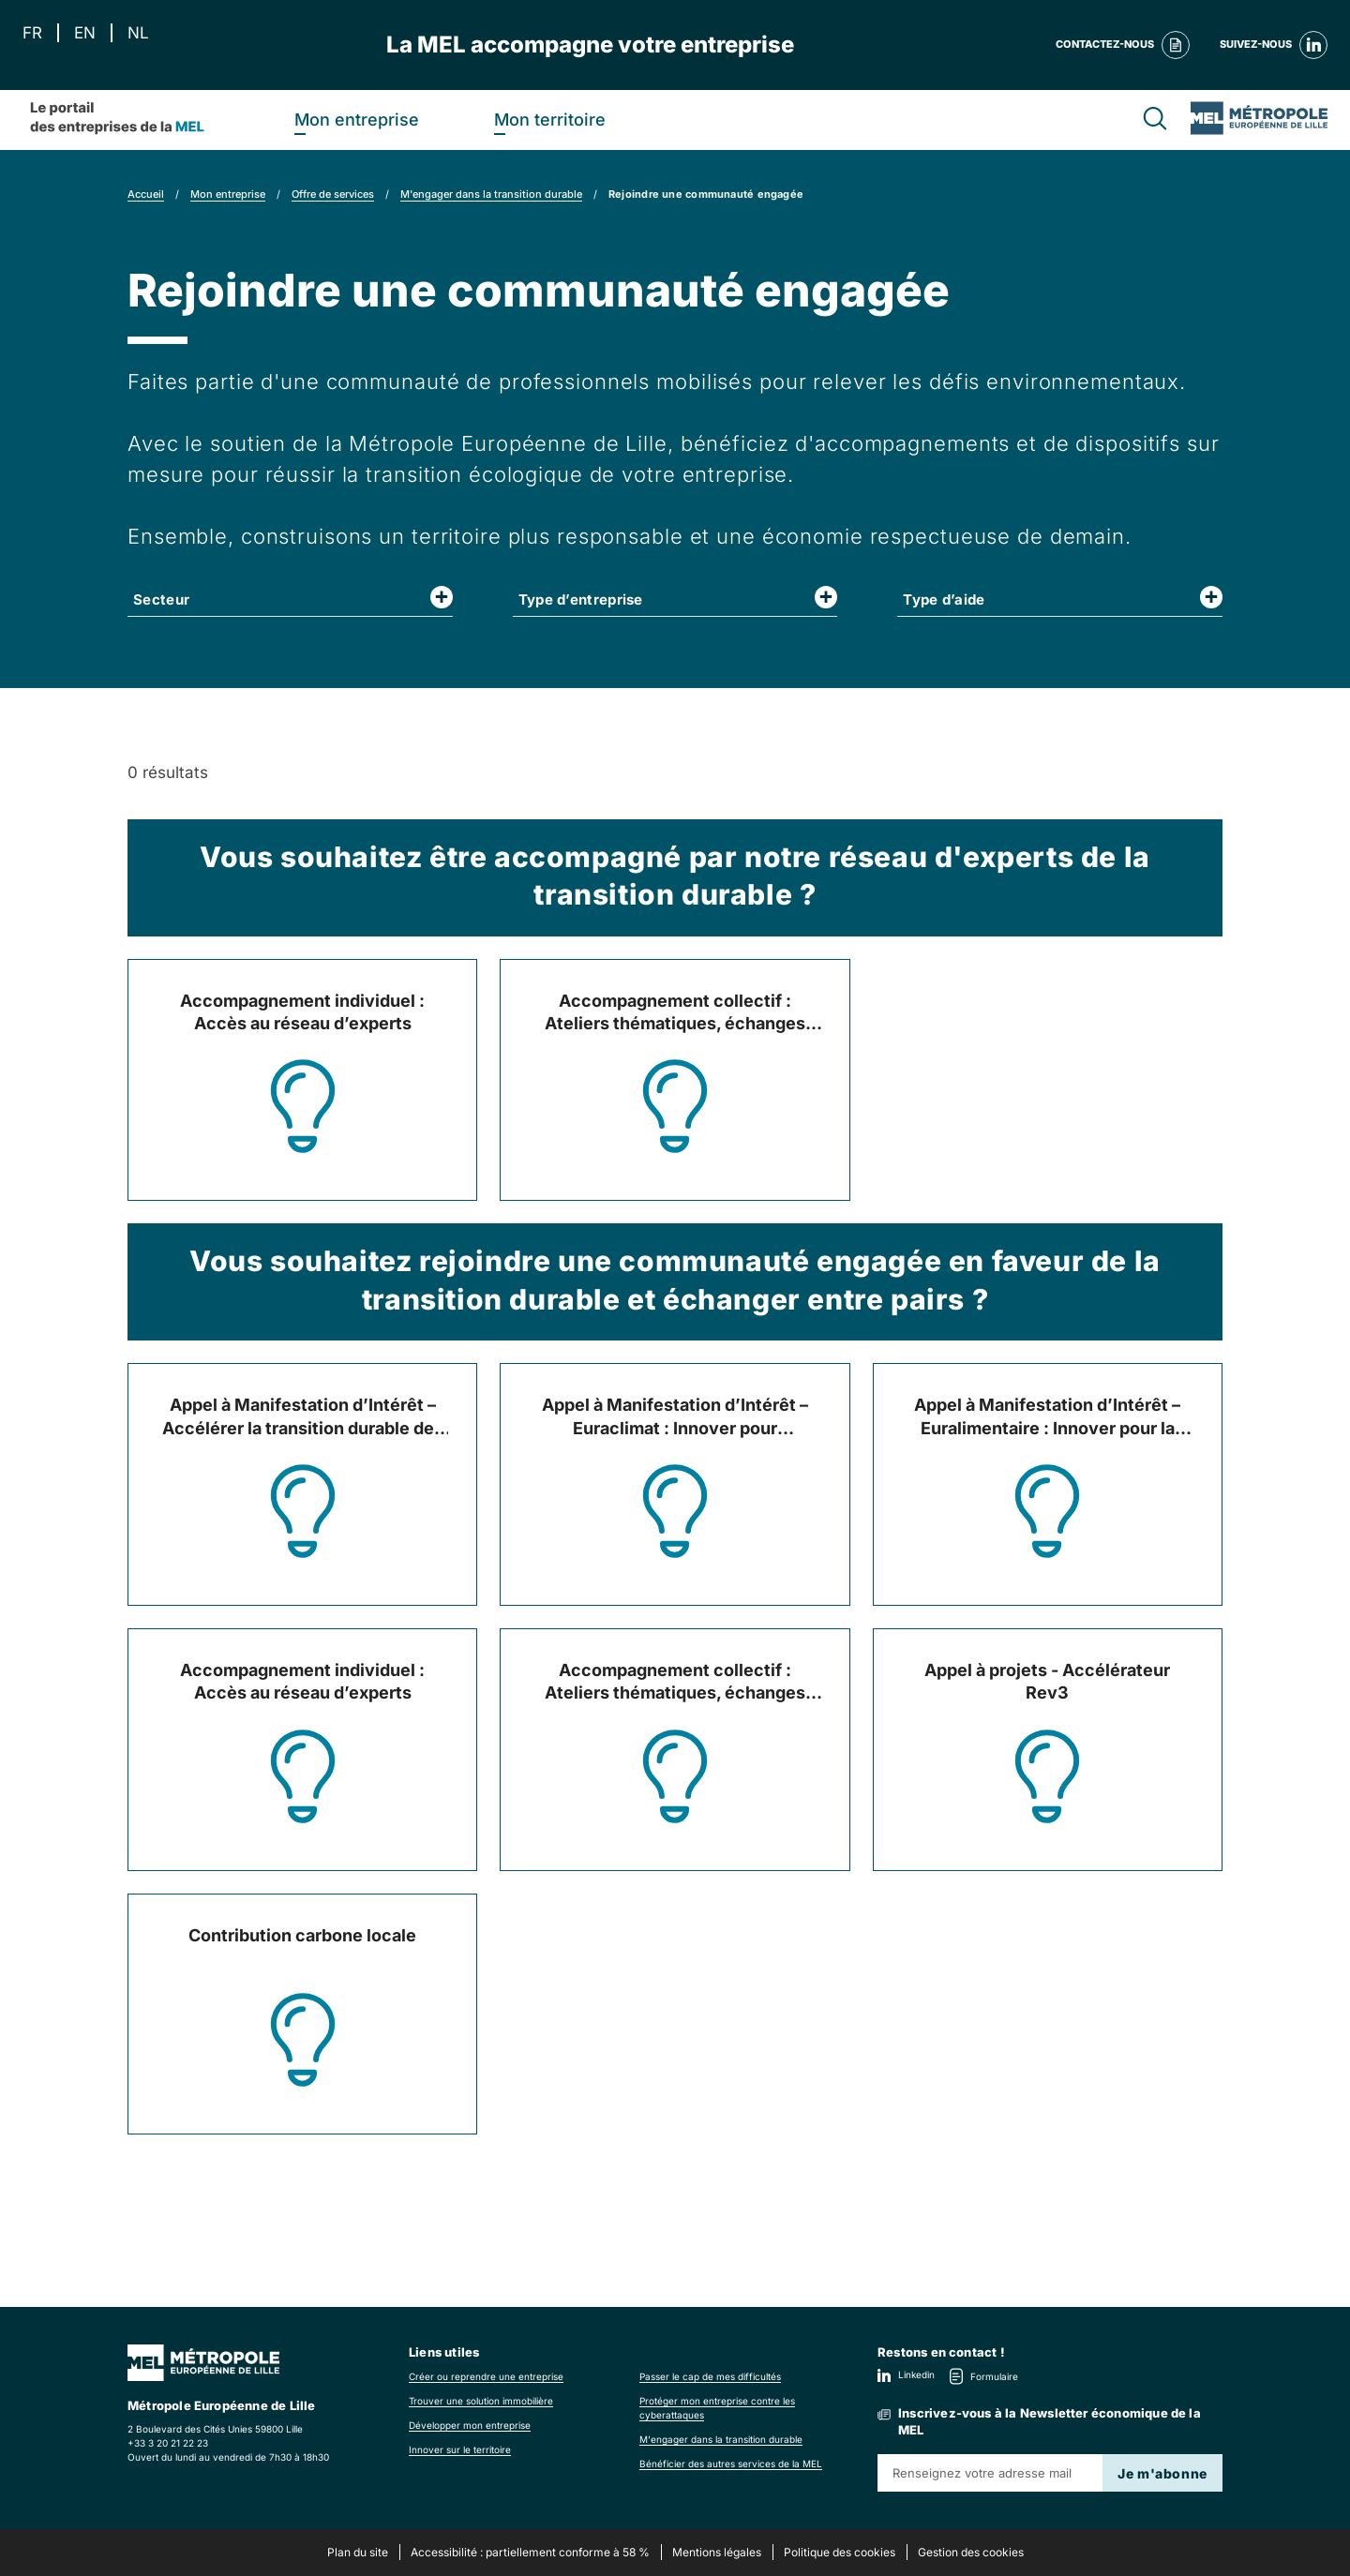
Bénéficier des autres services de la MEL (730, 2463)
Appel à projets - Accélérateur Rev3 (1047, 1681)
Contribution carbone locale (302, 1935)
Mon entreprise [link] (227, 194)
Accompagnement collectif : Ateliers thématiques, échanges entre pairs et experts (675, 1013)
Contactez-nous (1123, 45)
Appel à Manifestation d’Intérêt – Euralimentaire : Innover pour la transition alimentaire (1047, 1417)
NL (138, 33)
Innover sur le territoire (460, 2449)
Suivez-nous (1274, 45)
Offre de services (333, 194)
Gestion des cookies (971, 2552)
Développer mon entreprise (470, 2425)
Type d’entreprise (580, 599)
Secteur (161, 599)
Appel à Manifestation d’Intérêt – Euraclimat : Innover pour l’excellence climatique (675, 1417)
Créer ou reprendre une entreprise (486, 2376)
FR (32, 33)
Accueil (146, 194)
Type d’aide (943, 599)
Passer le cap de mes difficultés (710, 2376)
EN (85, 33)
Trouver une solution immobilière (481, 2400)
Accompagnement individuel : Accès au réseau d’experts (302, 1012)
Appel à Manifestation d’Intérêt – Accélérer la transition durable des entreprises (302, 1417)
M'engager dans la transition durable (491, 194)
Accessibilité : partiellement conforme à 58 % (530, 2552)
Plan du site (357, 2552)
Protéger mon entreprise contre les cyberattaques (717, 2407)
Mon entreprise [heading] (356, 119)
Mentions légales (716, 2552)
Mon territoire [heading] (550, 119)
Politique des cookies (839, 2552)
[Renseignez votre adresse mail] (990, 2473)
